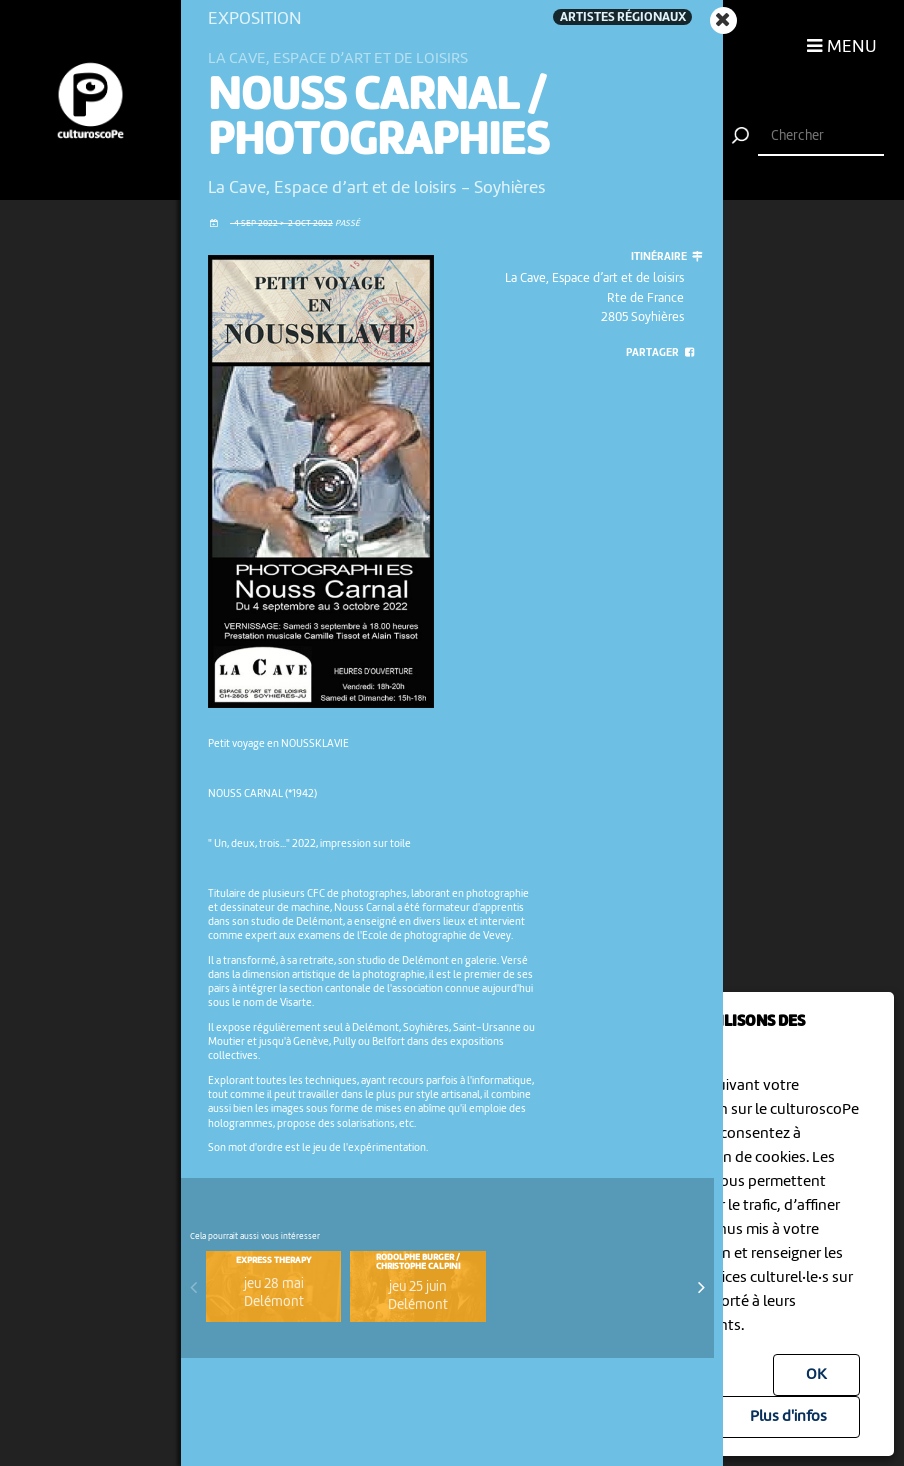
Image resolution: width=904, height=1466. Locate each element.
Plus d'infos (788, 1417)
